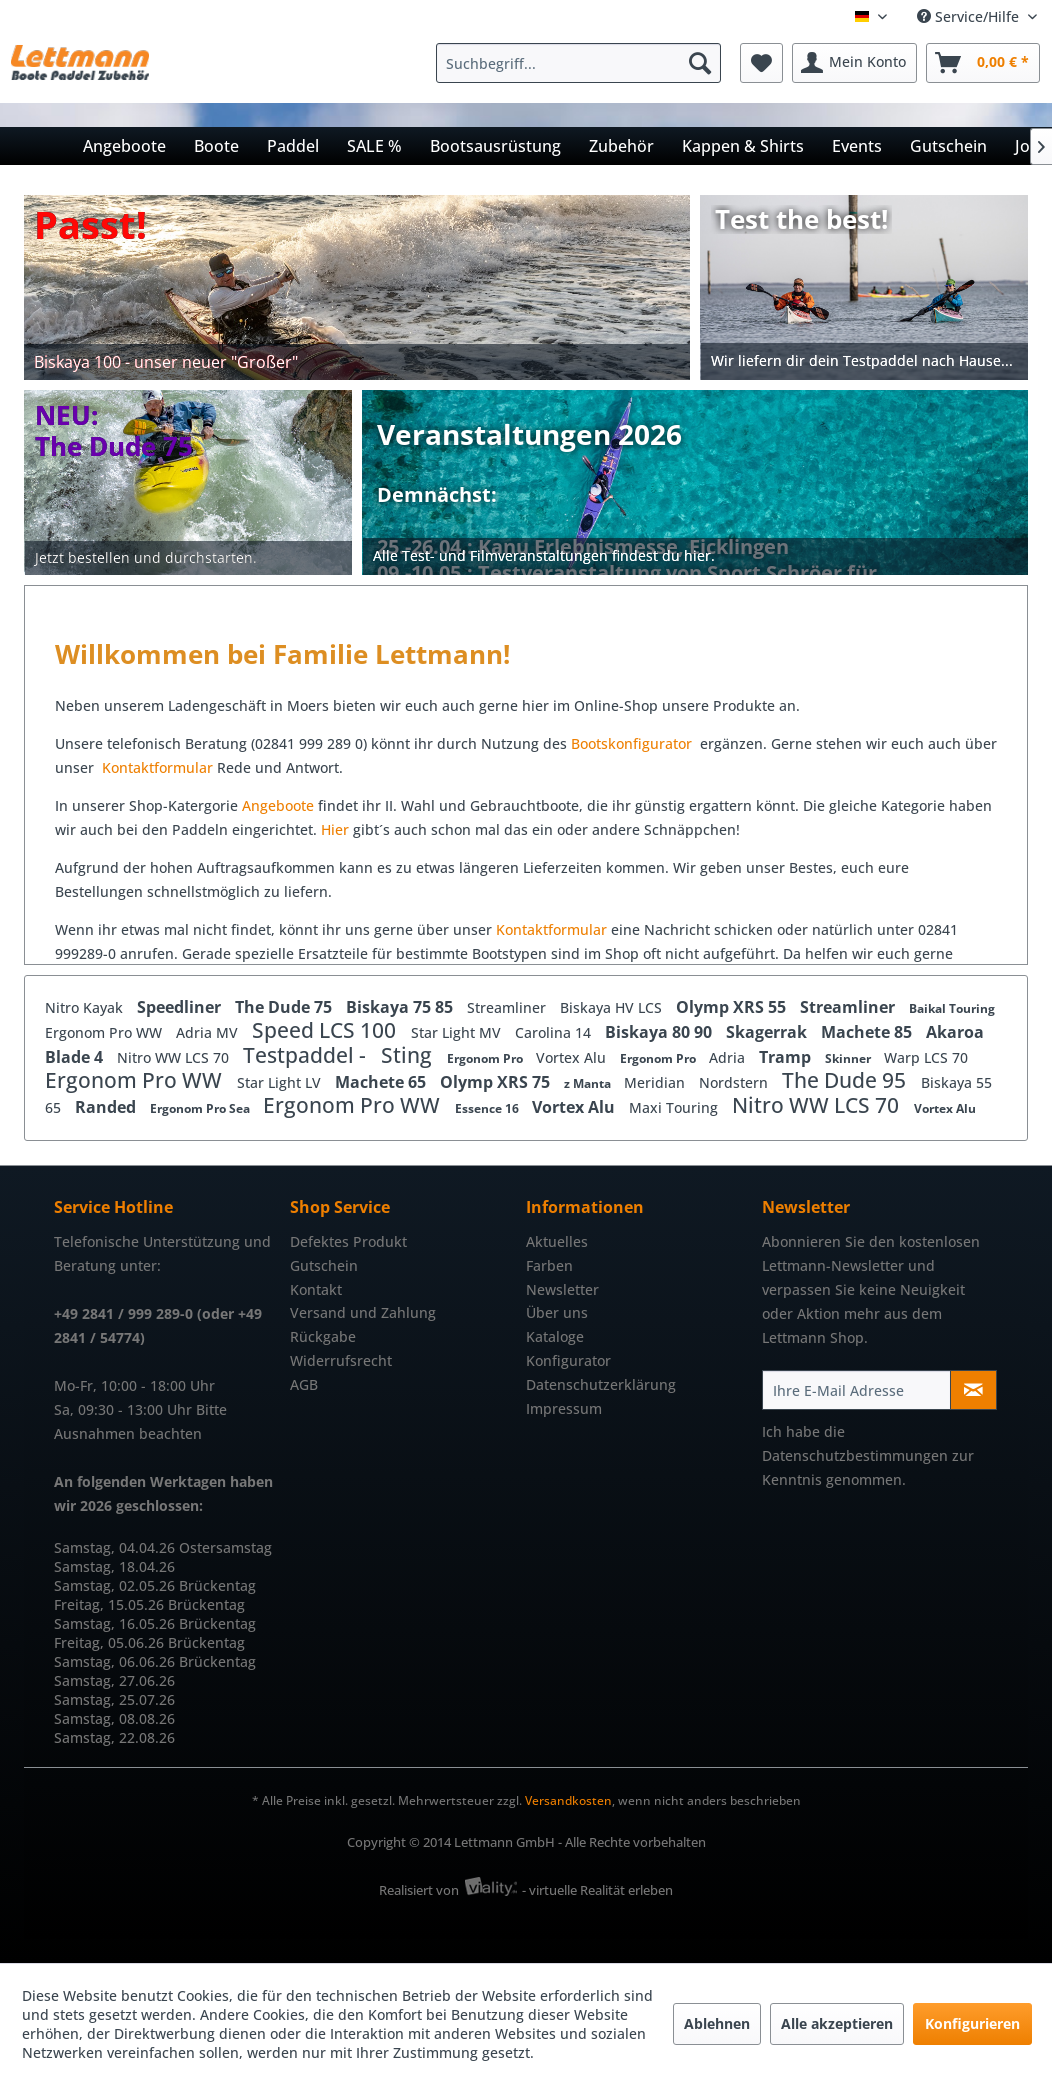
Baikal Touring (952, 1008)
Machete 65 (382, 1082)
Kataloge (555, 1336)
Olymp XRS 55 (733, 1007)
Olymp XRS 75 (497, 1082)
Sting (409, 1055)
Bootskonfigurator (633, 743)
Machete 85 (868, 1032)
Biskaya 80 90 (660, 1032)
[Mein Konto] (854, 63)
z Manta (589, 1083)
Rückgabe (323, 1336)
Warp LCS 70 (926, 1057)
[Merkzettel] (761, 63)
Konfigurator (568, 1360)
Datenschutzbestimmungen (855, 1455)
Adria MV (209, 1032)
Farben (549, 1265)
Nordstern (735, 1082)
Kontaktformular (157, 767)
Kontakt (316, 1289)
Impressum (564, 1408)
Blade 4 (76, 1057)
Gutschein (324, 1265)
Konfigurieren (972, 2023)
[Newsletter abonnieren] (973, 1390)
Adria (729, 1057)
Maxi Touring (675, 1107)
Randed (107, 1107)
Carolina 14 (555, 1032)
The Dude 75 (285, 1007)
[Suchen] (700, 63)
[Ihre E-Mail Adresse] (856, 1390)
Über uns (557, 1312)
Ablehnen (717, 2023)
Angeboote (278, 805)
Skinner (849, 1058)
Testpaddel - (307, 1055)
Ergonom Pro (486, 1058)
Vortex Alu (573, 1057)
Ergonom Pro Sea (201, 1108)
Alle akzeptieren (837, 2023)
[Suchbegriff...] (578, 63)
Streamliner (508, 1007)
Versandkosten (568, 1800)
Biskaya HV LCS (613, 1007)
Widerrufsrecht (341, 1360)
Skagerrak (768, 1032)
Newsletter (562, 1289)
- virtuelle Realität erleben (597, 1890)
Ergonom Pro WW (105, 1032)
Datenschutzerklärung (601, 1384)
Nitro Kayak (86, 1007)
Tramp (787, 1057)
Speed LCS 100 (326, 1030)
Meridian (656, 1082)
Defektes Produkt (348, 1241)
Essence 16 (488, 1108)
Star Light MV (458, 1032)
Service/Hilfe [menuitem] (970, 16)
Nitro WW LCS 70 (175, 1057)
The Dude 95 (846, 1080)
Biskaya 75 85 (401, 1007)
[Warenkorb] (983, 63)
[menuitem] (583, 63)
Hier (337, 829)
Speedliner (181, 1007)
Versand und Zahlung (363, 1312)
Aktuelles (557, 1241)
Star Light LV (281, 1082)
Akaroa (955, 1032)
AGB (304, 1384)
